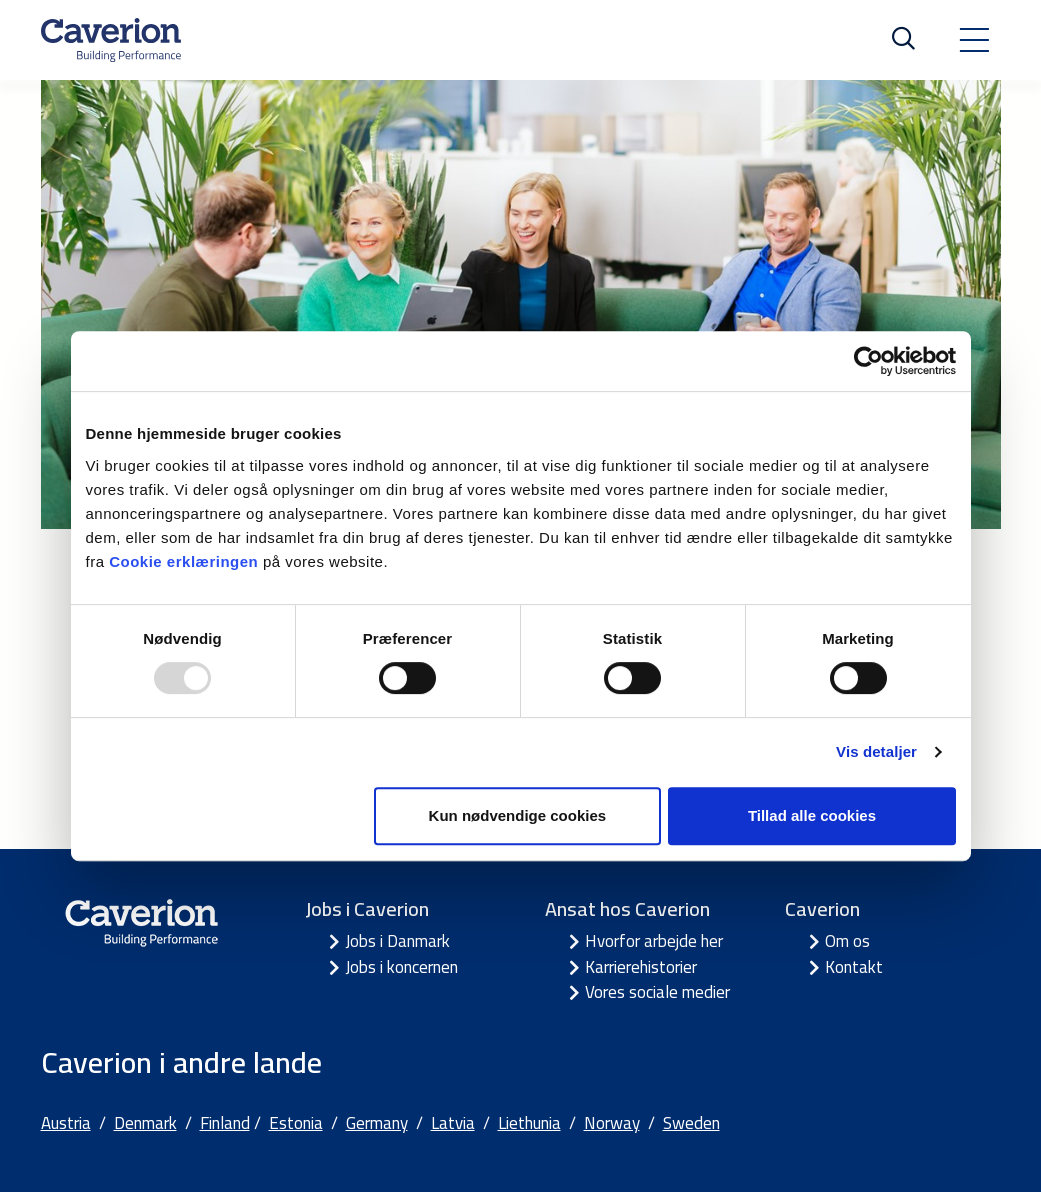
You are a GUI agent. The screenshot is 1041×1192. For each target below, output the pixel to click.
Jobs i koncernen (401, 967)
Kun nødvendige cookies (518, 815)
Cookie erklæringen (186, 561)
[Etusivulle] (111, 40)
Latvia (453, 1123)
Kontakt (854, 967)
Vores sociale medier (657, 992)
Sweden (691, 1123)
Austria (66, 1123)
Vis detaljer (876, 751)
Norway (612, 1123)
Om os (847, 941)
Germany (377, 1123)
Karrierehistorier (641, 967)
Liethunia (529, 1123)
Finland (225, 1123)
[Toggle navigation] (974, 40)
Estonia (296, 1123)
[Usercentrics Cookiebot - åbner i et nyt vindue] (868, 361)
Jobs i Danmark (397, 941)
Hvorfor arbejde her (654, 941)
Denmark (145, 1123)
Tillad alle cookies (812, 815)
